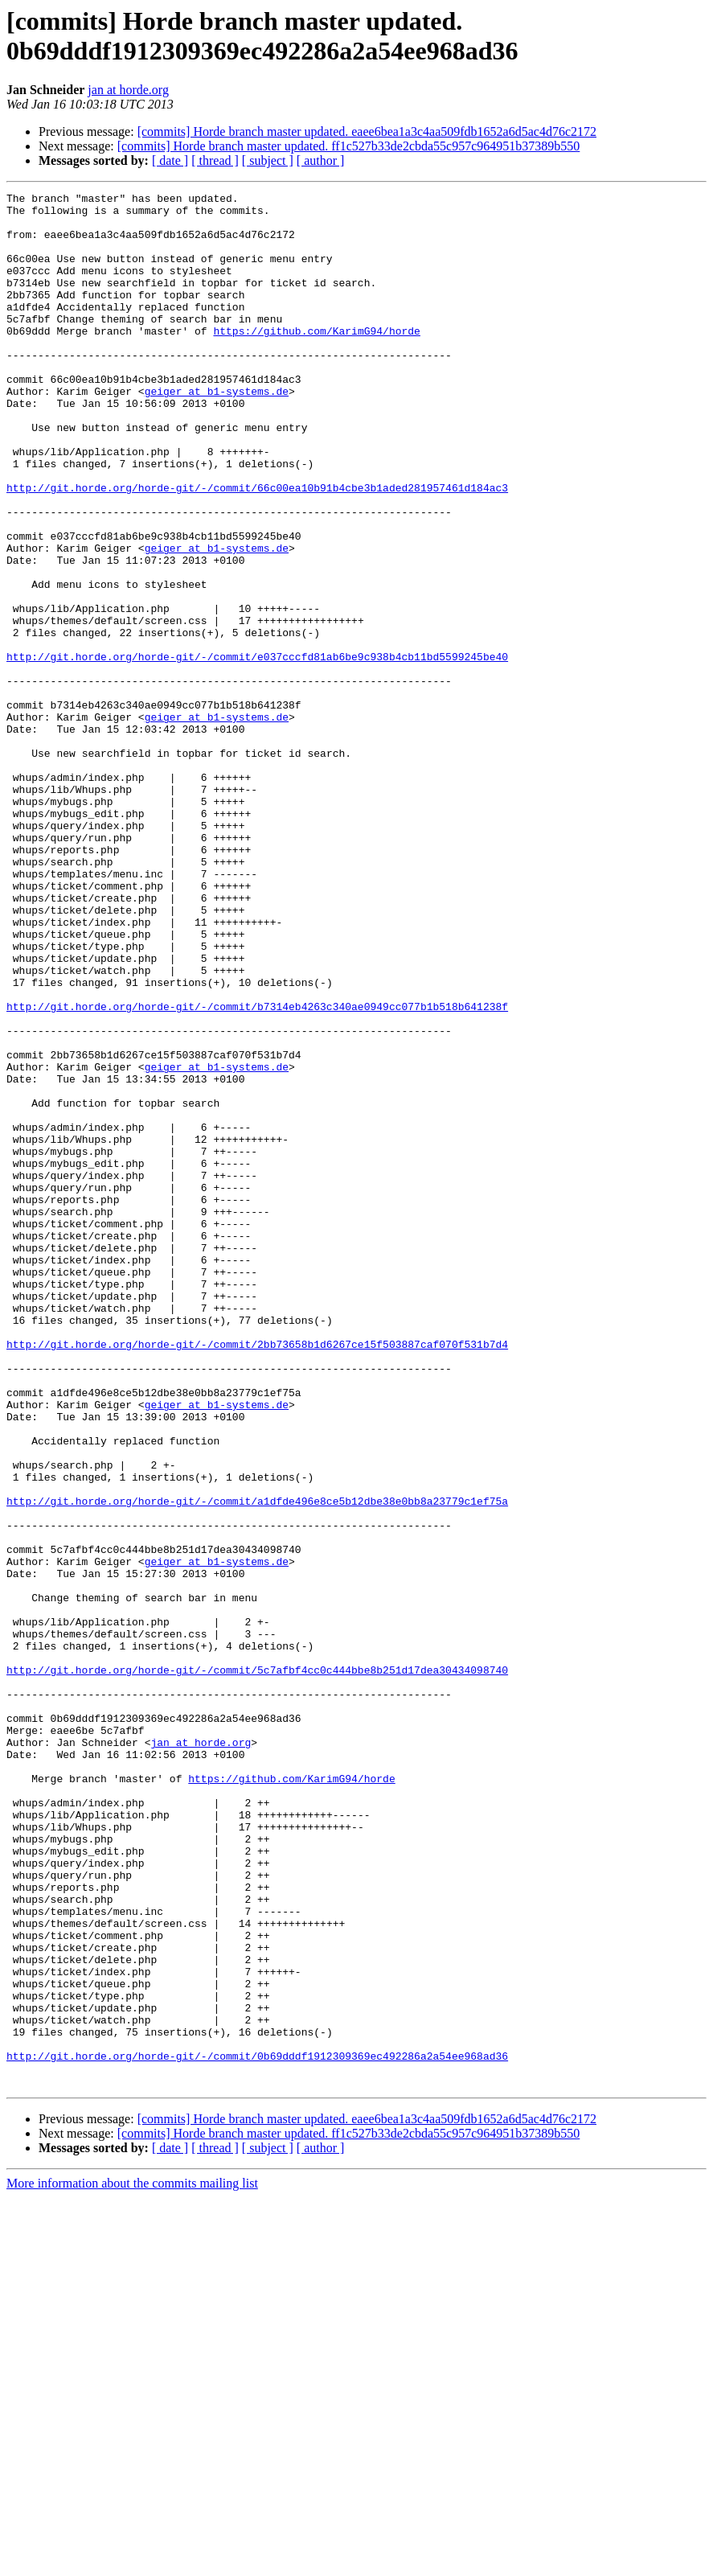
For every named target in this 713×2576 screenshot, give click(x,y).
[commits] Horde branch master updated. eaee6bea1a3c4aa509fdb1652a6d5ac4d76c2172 (366, 131)
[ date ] (170, 160)
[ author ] (321, 160)
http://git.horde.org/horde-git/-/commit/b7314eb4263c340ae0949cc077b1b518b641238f (257, 1170)
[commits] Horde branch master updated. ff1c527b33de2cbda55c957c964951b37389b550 (348, 146)
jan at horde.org (128, 90)
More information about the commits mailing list (132, 2562)
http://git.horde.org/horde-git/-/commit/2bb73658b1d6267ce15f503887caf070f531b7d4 (257, 1575)
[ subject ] (267, 160)
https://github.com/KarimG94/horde (316, 359)
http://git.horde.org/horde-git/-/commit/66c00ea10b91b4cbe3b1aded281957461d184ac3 (257, 547)
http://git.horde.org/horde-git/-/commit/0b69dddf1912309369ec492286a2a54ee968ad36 (257, 2429)
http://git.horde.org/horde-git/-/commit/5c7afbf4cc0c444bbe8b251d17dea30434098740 (257, 1966)
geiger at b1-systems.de (217, 432)
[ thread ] (215, 160)
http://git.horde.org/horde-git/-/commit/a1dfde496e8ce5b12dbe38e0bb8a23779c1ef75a (257, 1763)
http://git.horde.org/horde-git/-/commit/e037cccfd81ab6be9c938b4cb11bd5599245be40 (257, 750)
